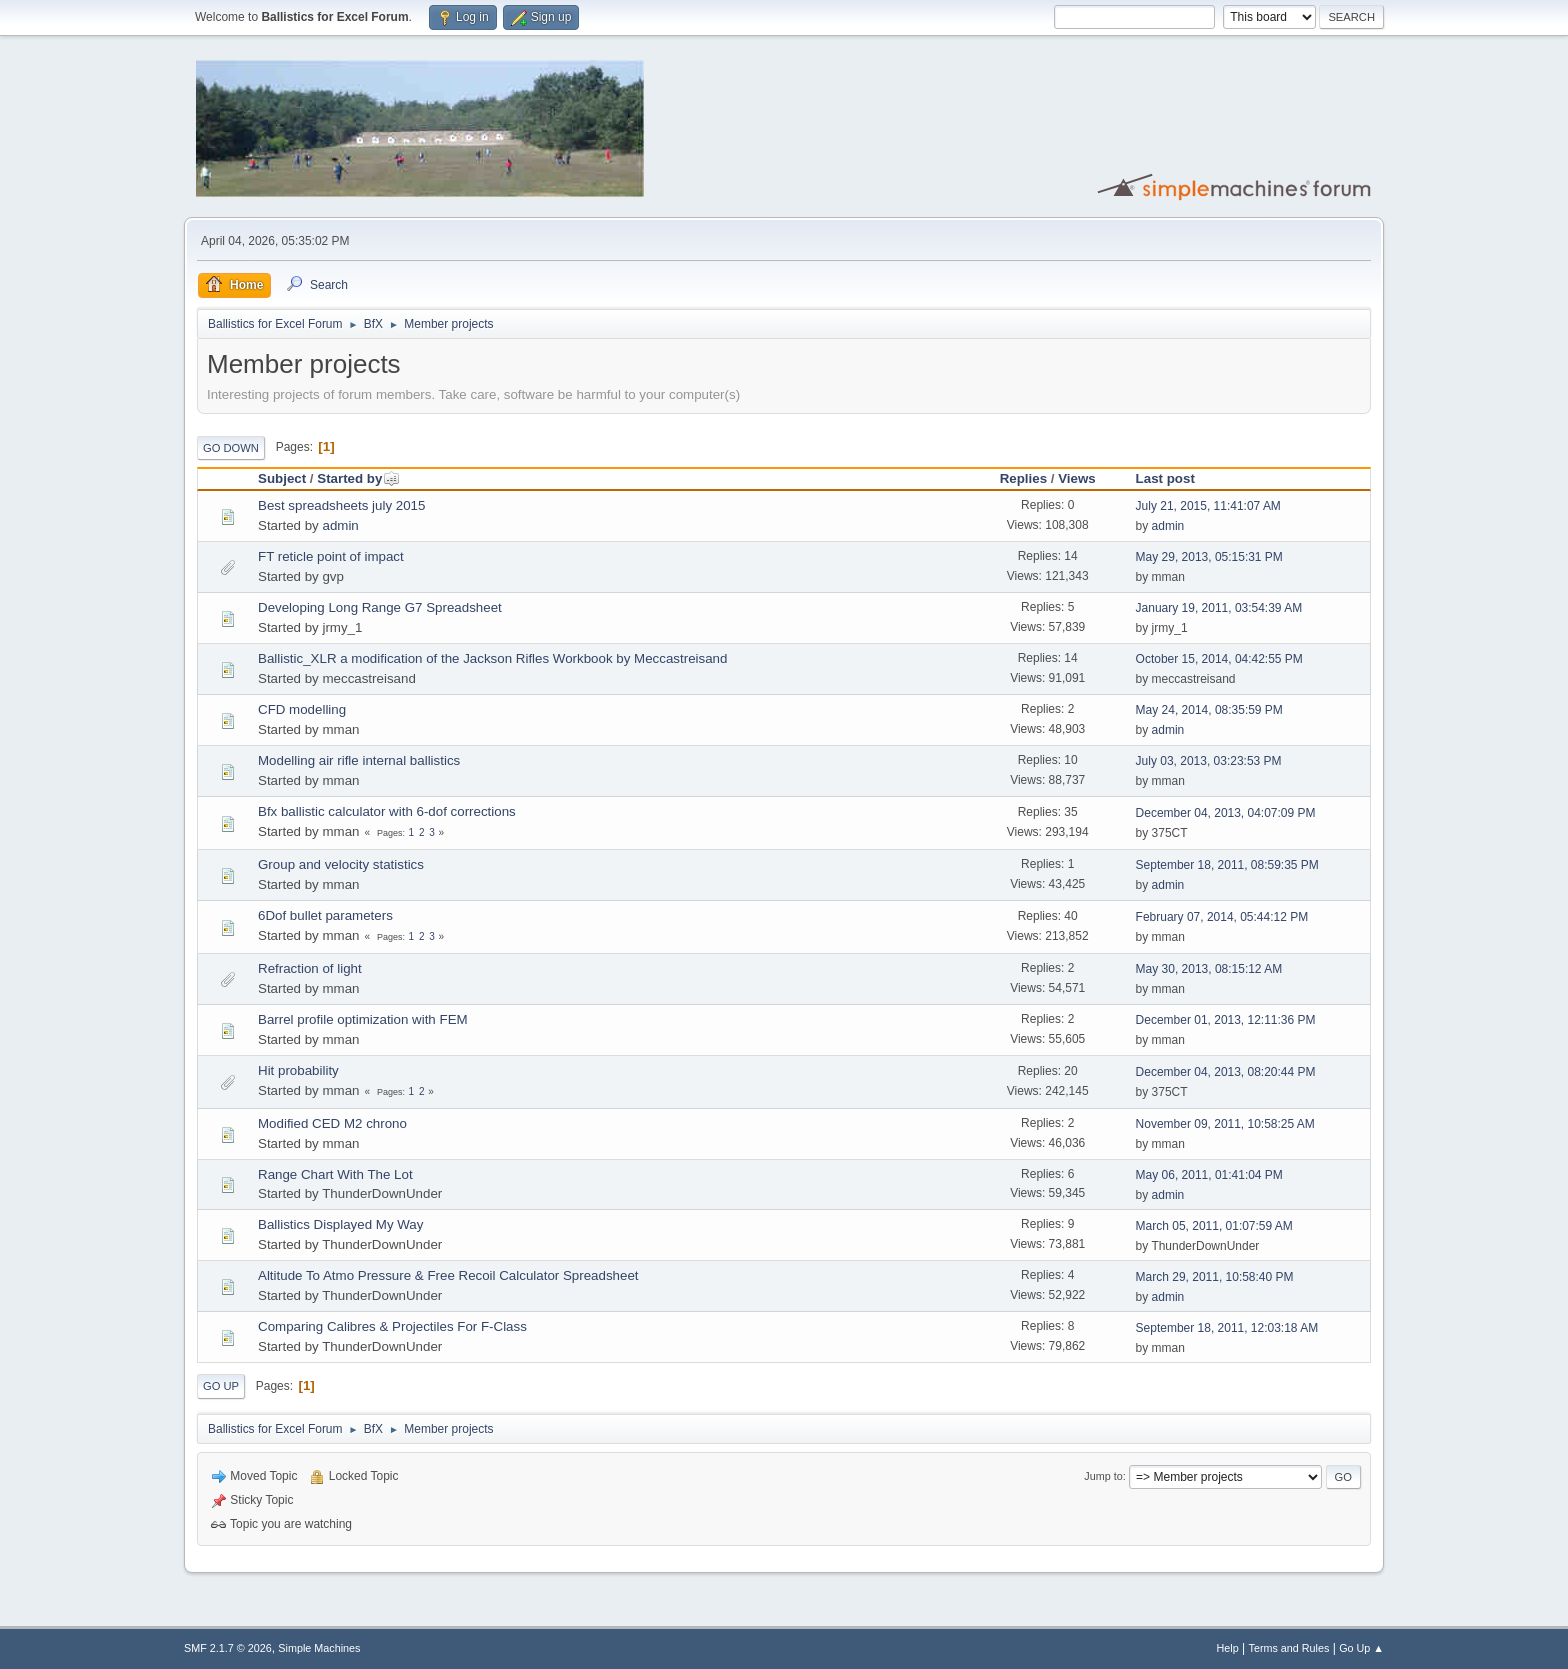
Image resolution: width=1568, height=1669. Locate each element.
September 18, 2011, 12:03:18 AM (1227, 1328)
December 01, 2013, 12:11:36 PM (1226, 1020)
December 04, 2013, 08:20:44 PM (1226, 1072)
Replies (1023, 478)
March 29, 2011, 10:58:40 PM (1215, 1277)
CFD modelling (302, 709)
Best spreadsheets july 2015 (341, 505)
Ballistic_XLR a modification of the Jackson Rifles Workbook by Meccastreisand (492, 658)
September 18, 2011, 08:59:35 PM (1227, 865)
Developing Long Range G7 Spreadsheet (380, 607)
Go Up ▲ (1361, 1648)
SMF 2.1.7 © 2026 (228, 1648)
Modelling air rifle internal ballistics (359, 760)
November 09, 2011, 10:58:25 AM (1225, 1124)
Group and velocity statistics (341, 864)
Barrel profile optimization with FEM (363, 1019)
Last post (1165, 478)
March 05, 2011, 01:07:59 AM (1214, 1226)
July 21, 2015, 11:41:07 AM (1208, 506)
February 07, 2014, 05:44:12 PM (1222, 917)
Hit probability (298, 1070)
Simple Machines (319, 1648)
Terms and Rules (1289, 1648)
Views (1077, 478)
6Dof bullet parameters (325, 915)
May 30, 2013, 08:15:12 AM (1209, 969)
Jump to (1103, 1476)
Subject (282, 478)
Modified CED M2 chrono (332, 1123)
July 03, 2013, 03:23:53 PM (1209, 761)
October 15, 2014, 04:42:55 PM (1219, 659)
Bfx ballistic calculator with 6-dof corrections (387, 811)
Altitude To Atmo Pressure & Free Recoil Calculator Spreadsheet (448, 1275)
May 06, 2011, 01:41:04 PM (1209, 1175)
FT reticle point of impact (331, 556)
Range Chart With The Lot (335, 1174)
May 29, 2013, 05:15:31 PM (1209, 557)
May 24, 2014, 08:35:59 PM (1209, 710)
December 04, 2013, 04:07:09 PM (1226, 813)
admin (340, 525)
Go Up (221, 1386)
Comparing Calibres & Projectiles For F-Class (392, 1326)
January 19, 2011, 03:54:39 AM (1219, 608)
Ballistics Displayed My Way (340, 1224)
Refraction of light (310, 968)
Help (1228, 1648)
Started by (358, 478)
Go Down (231, 448)
